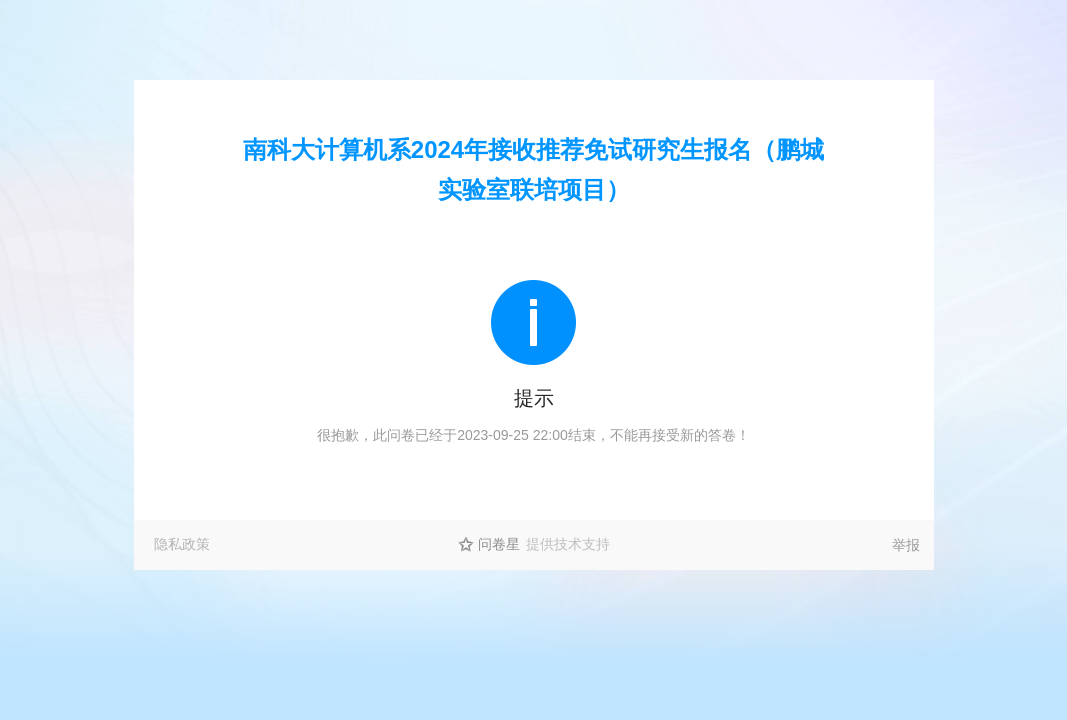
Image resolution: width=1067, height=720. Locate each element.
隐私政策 (182, 544)
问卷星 (499, 544)
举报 (906, 545)
